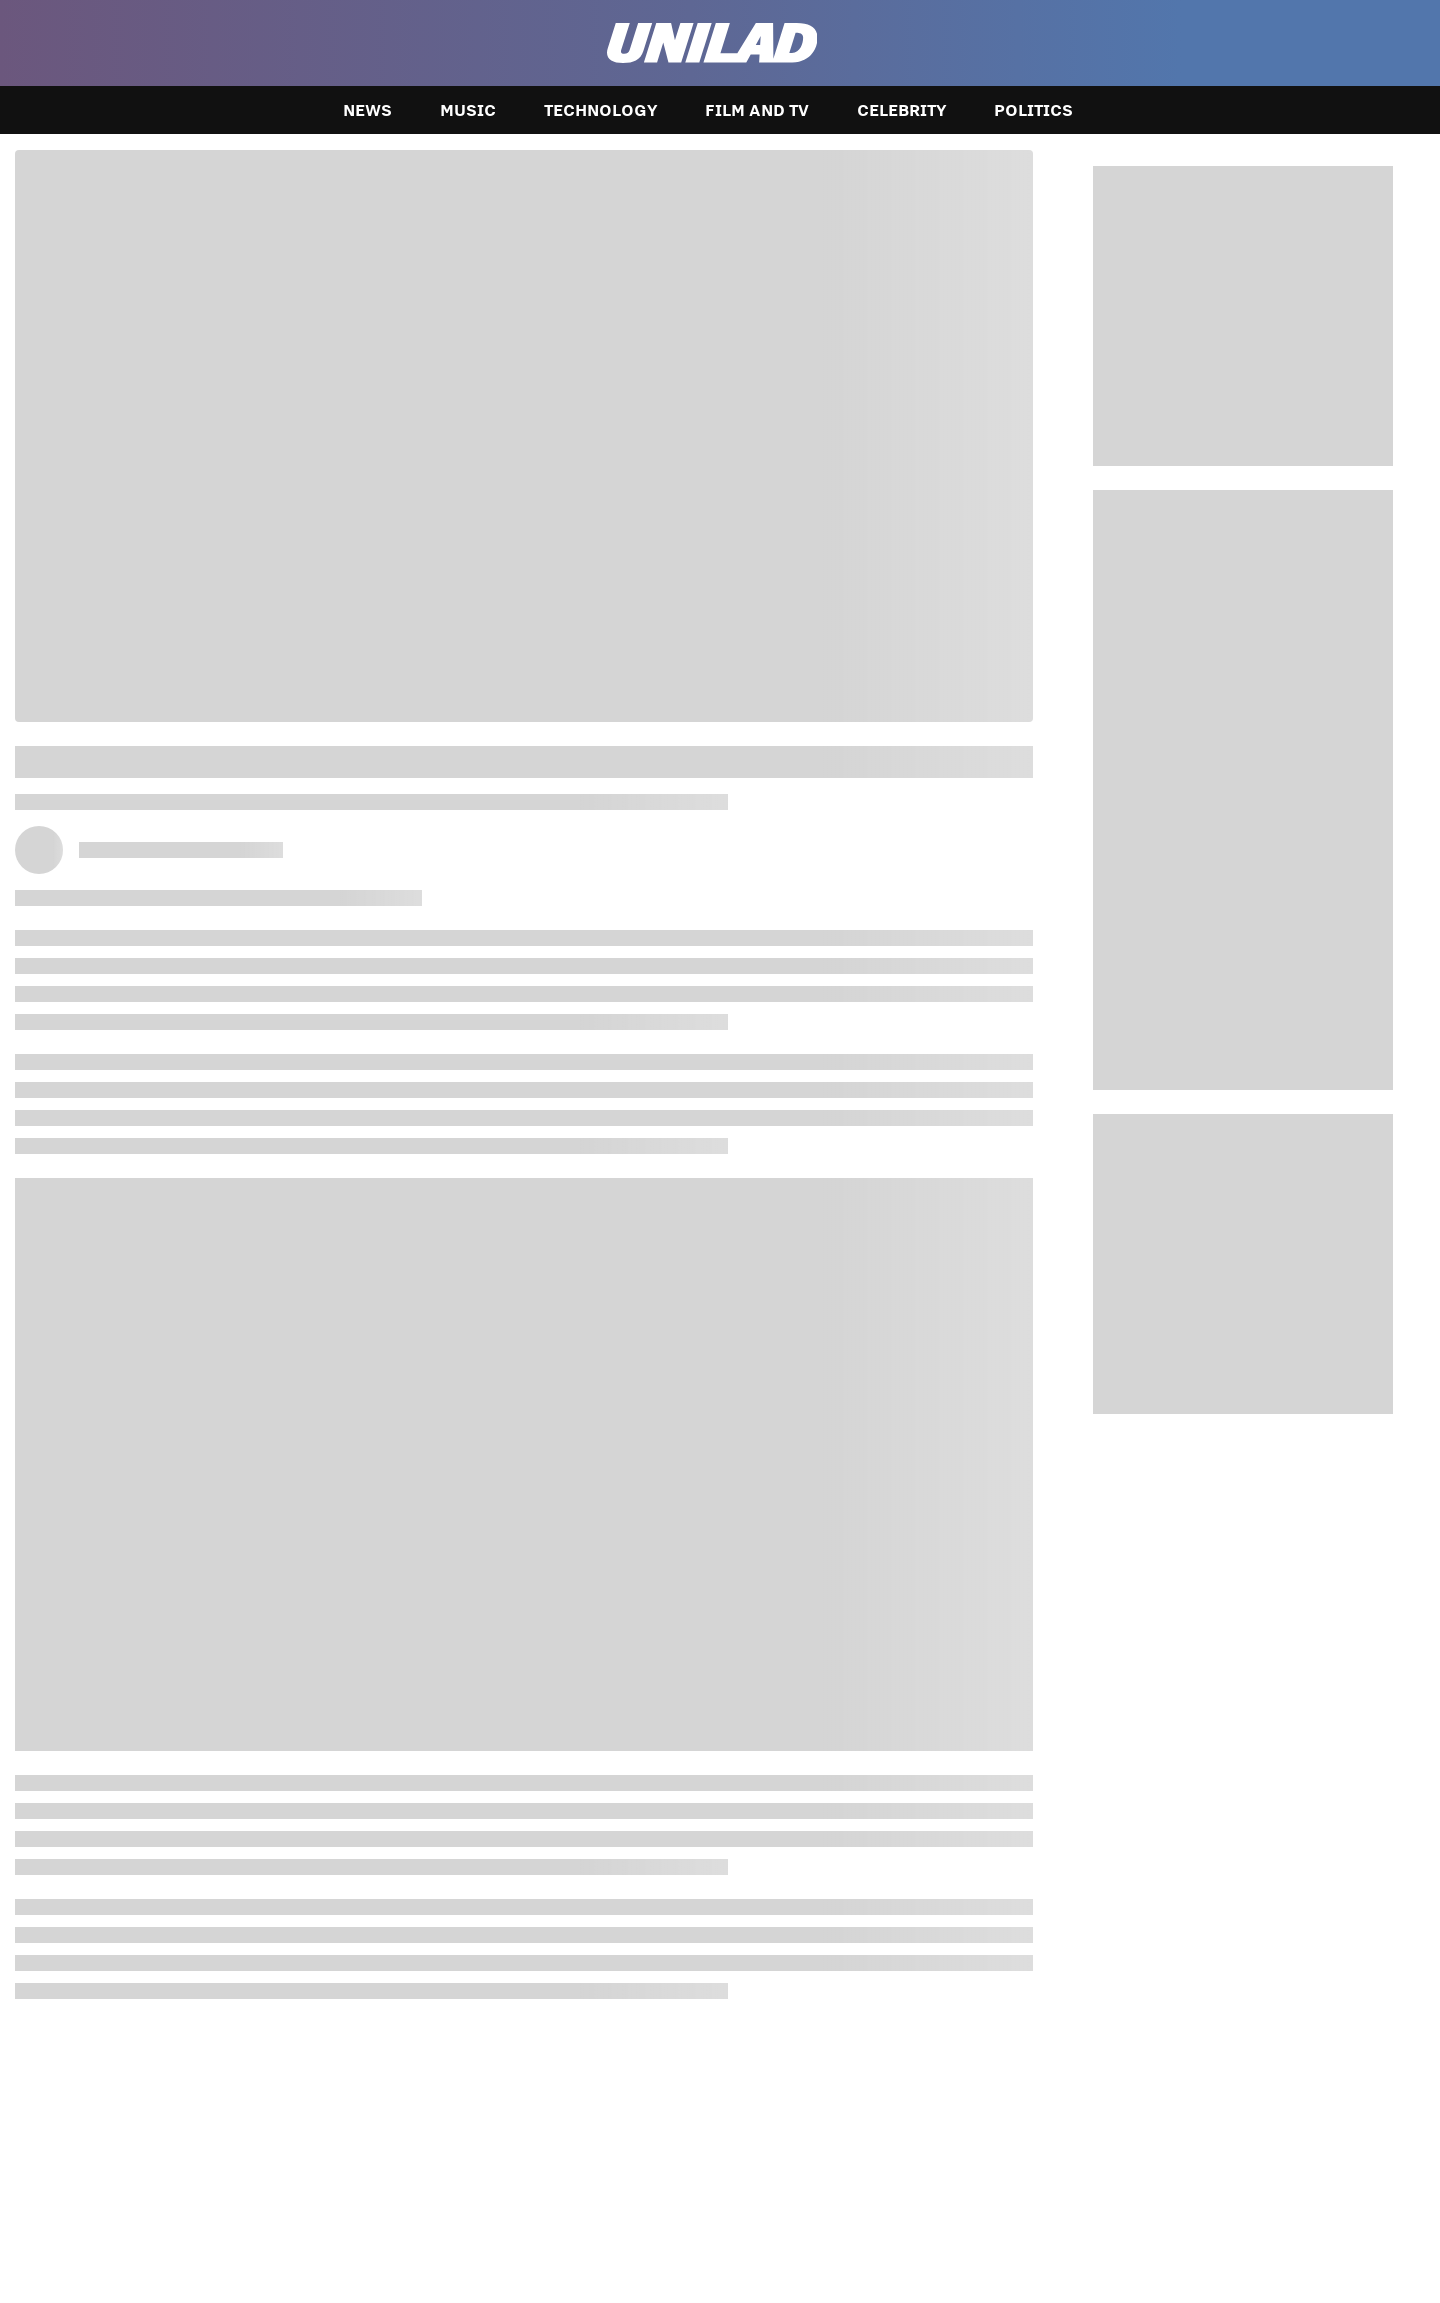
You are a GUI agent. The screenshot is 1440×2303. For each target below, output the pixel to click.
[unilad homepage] (712, 43)
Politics (1033, 110)
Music (468, 110)
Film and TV (757, 110)
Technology (600, 110)
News (367, 110)
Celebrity (901, 110)
